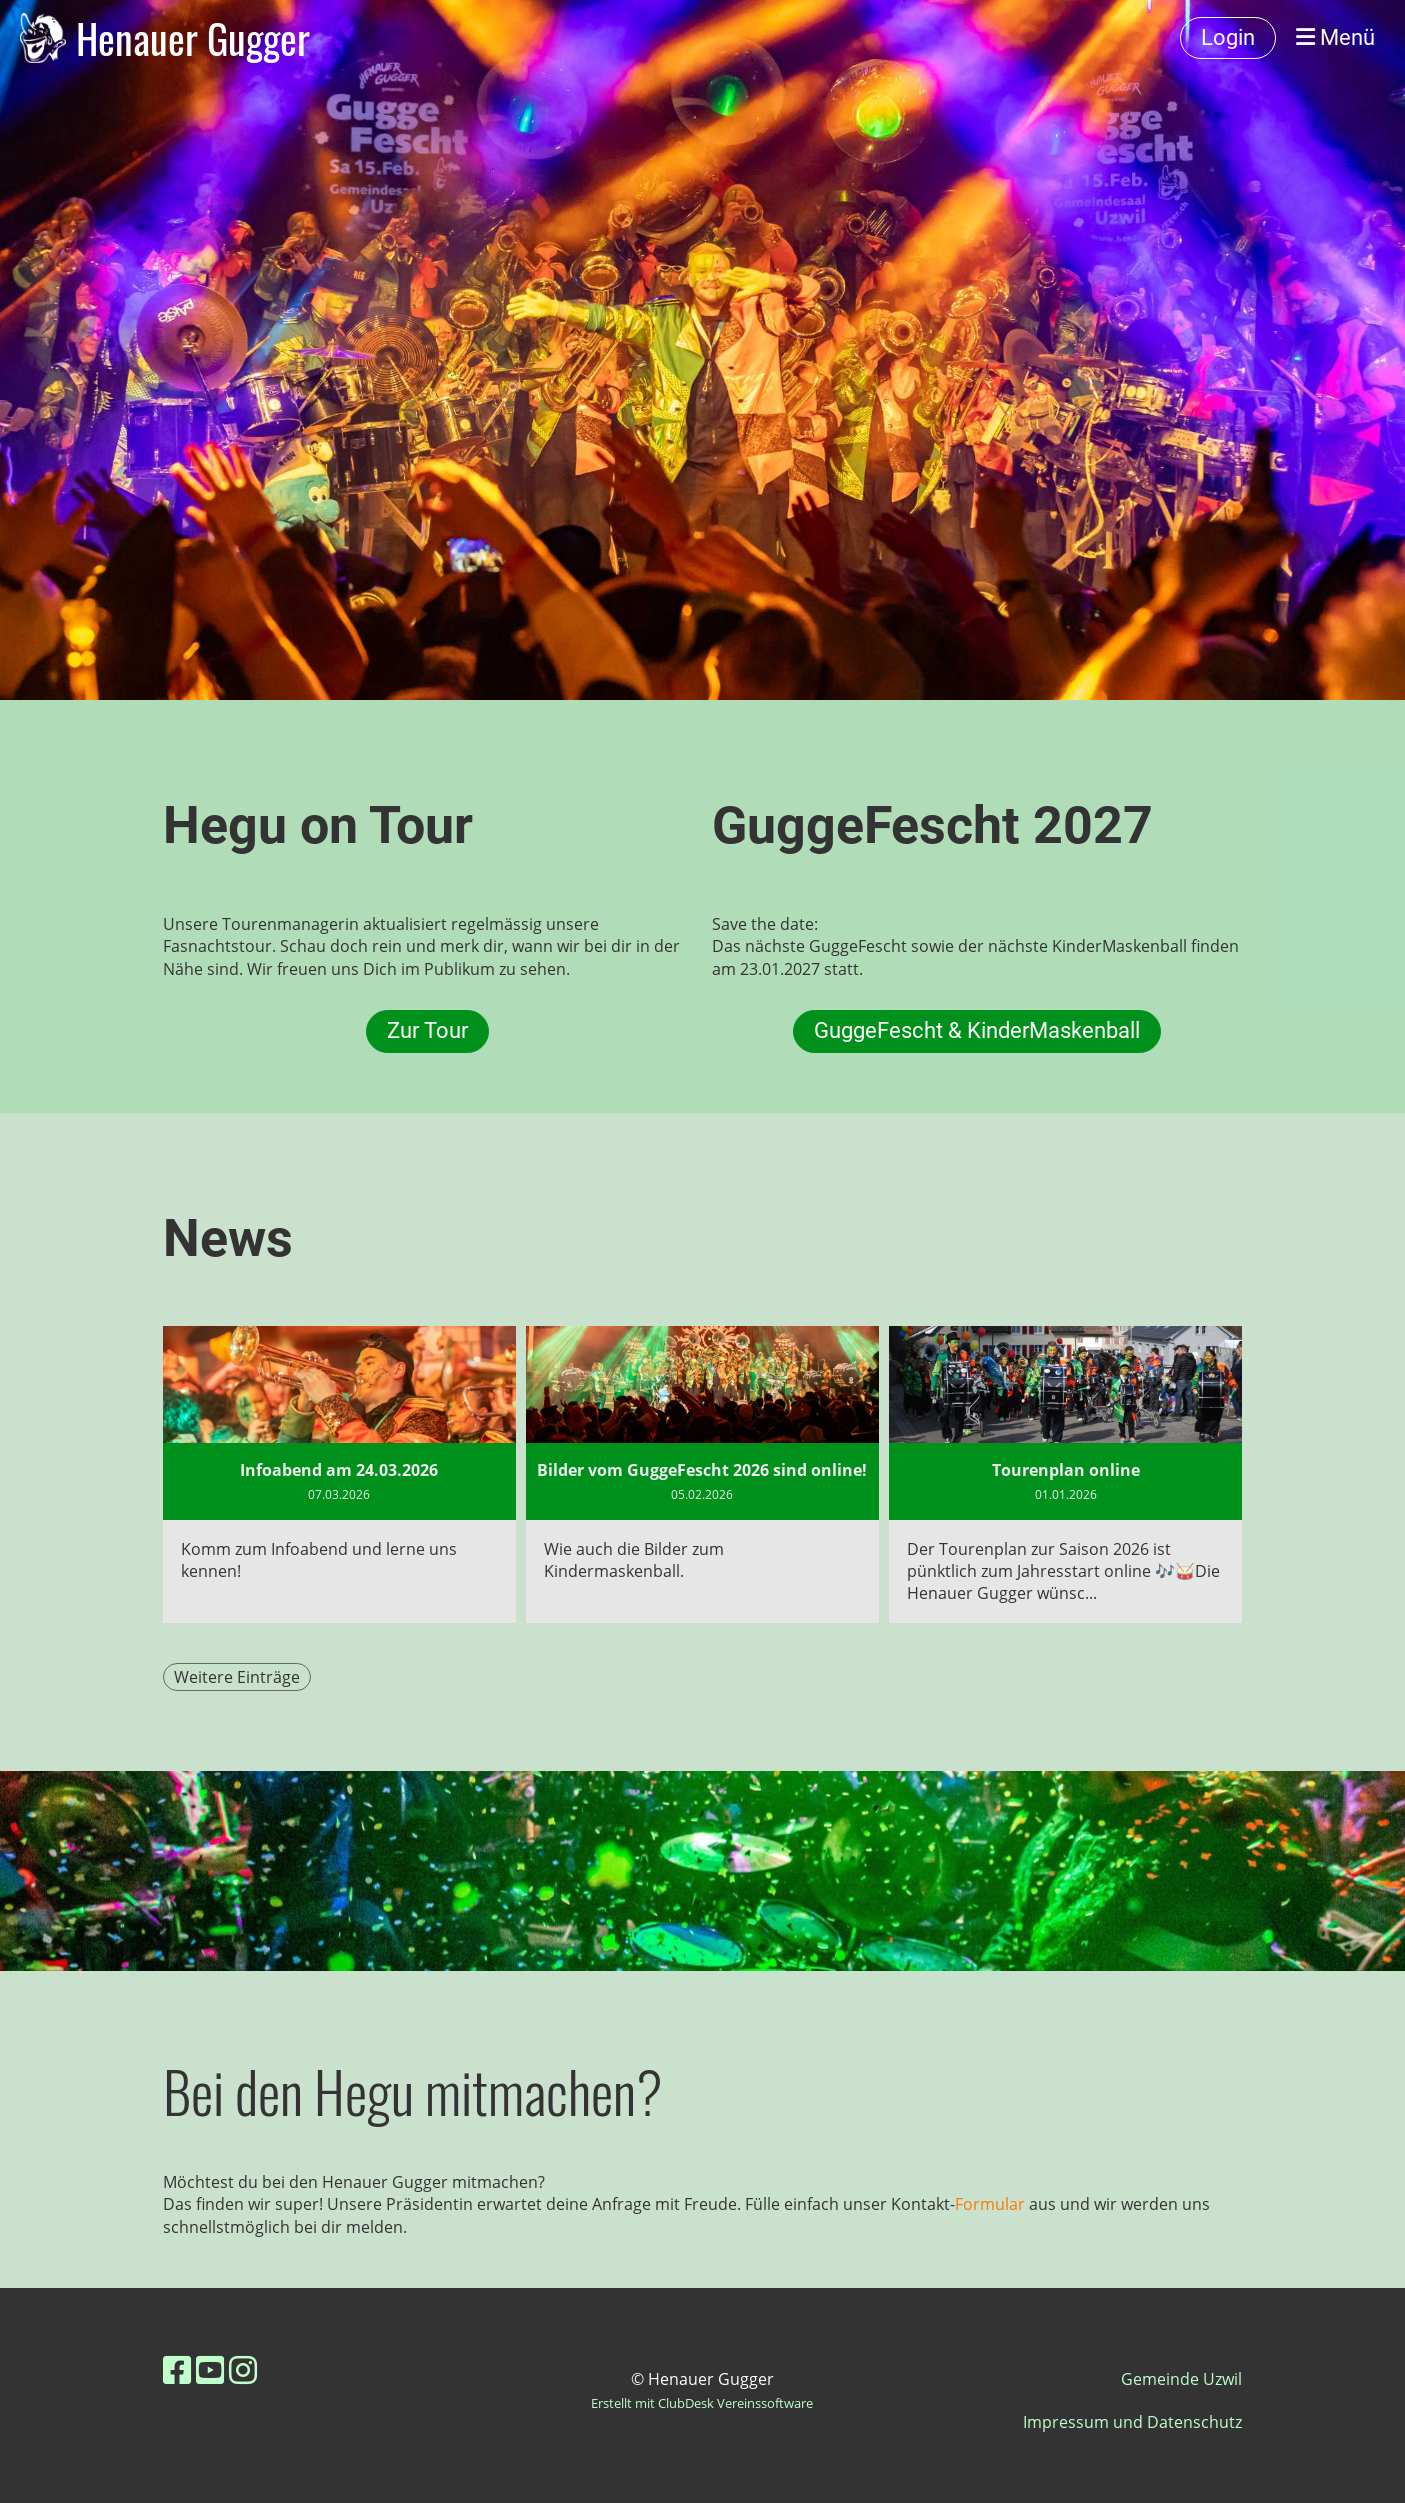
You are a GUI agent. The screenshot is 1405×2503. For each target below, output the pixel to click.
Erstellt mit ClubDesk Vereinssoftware (702, 2403)
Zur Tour (427, 1030)
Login (1228, 37)
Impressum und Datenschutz (1132, 2422)
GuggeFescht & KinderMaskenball (977, 1030)
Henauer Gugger (193, 38)
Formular (992, 2204)
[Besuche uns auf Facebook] (177, 2369)
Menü (1335, 37)
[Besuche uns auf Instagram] (243, 2369)
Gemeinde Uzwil (1181, 2379)
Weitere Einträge (237, 1677)
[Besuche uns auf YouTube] (210, 2369)
